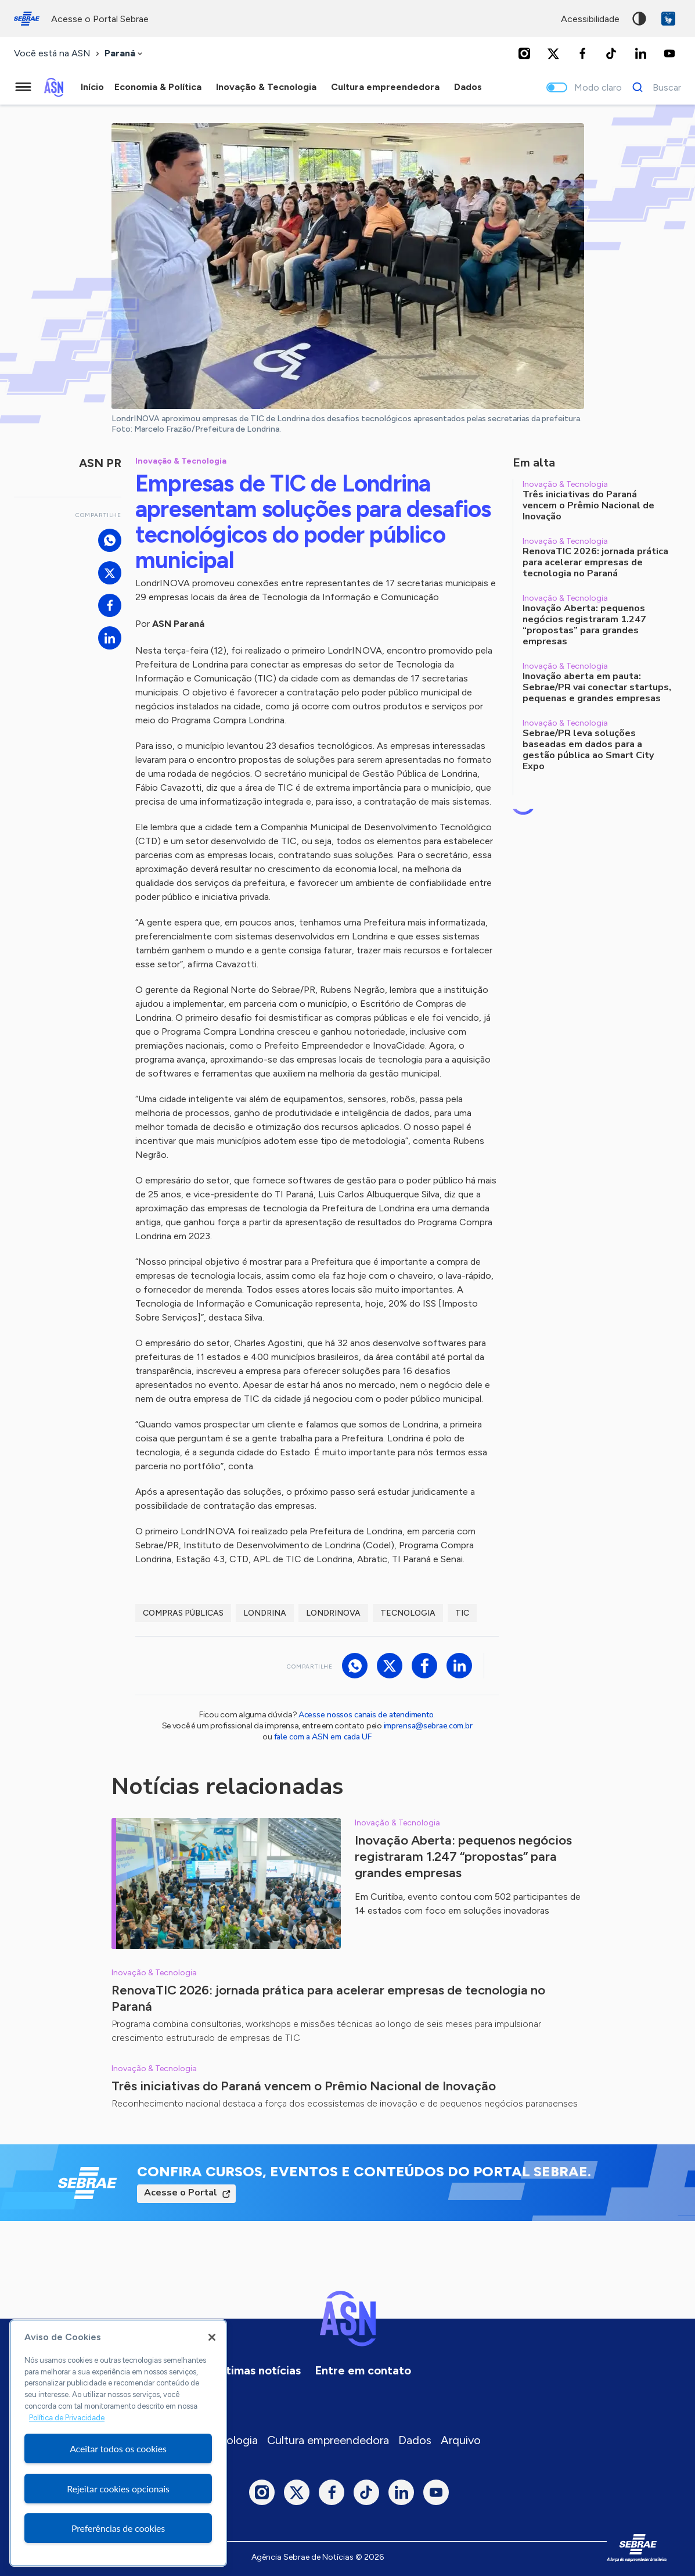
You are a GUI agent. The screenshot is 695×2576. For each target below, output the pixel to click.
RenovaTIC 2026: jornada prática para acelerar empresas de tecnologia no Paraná (328, 1998)
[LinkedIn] (640, 53)
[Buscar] (653, 87)
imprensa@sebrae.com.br (428, 1725)
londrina (264, 1613)
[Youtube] (669, 53)
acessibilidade (590, 18)
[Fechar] (212, 2337)
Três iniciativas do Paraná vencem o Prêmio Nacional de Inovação (303, 2086)
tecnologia (407, 1613)
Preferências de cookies (118, 2528)
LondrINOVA (333, 1613)
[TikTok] (611, 53)
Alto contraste (639, 18)
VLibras (668, 18)
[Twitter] (553, 53)
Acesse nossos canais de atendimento (365, 1714)
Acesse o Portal (180, 2192)
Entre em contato (363, 2370)
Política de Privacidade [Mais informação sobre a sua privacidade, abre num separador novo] (67, 2417)
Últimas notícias (258, 2370)
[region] (118, 2443)
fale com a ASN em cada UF (323, 1736)
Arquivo (461, 2440)
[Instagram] (524, 53)
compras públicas (183, 1613)
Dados (414, 2440)
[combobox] (125, 53)
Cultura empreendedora (328, 2440)
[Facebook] (582, 53)
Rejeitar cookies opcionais (118, 2488)
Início (92, 86)
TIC (462, 1613)
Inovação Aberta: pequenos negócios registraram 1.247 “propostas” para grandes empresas (463, 1856)
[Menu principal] (23, 87)
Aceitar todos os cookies (118, 2448)
